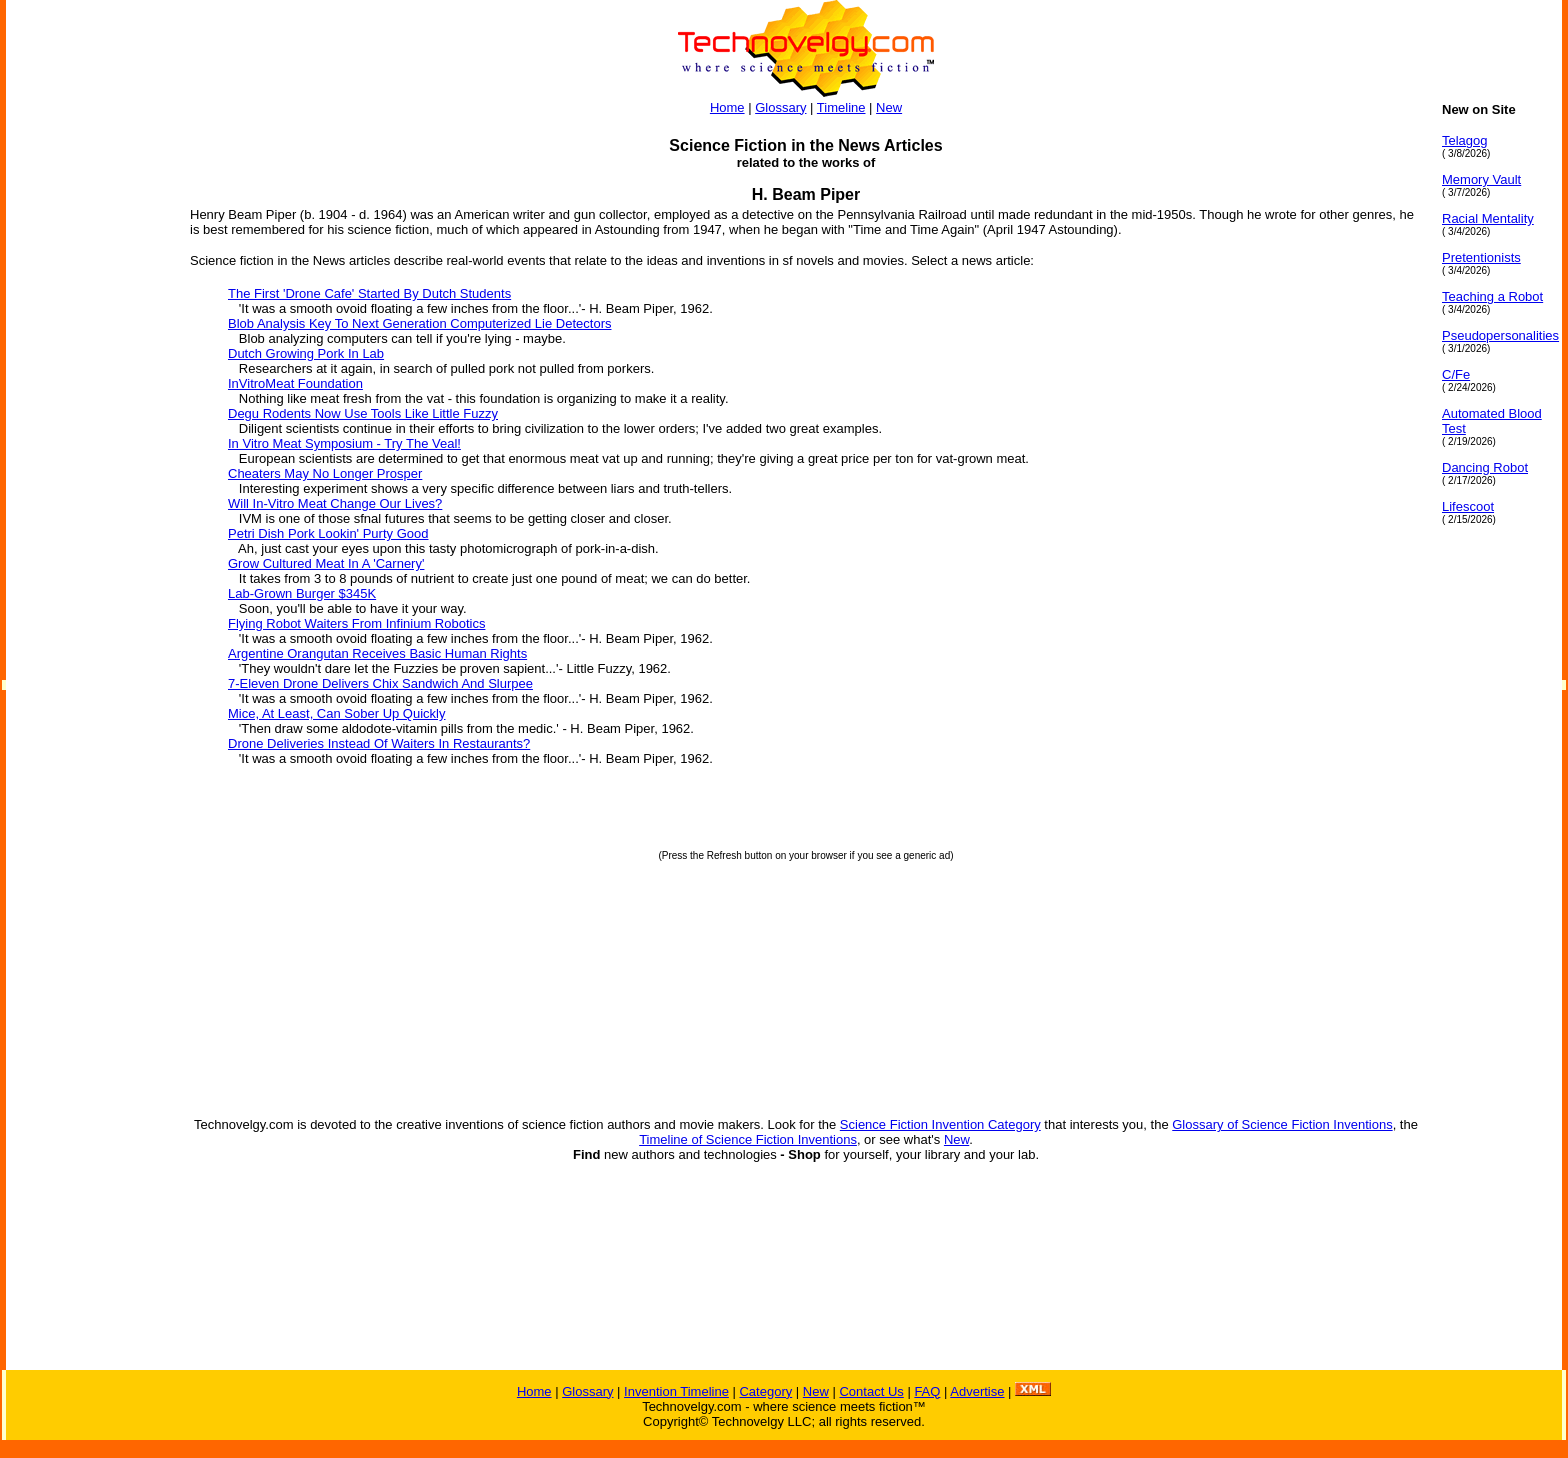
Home (727, 107)
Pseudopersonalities (1500, 335)
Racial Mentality (1488, 218)
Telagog (1465, 140)
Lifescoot (1468, 506)
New (889, 107)
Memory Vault (1481, 179)
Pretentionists (1481, 257)
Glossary (780, 107)
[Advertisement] (86, 402)
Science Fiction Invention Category (940, 1124)
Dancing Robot (1485, 467)
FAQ (927, 1391)
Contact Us (871, 1391)
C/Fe (1456, 374)
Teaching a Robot (1492, 296)
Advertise (977, 1391)
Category (765, 1391)
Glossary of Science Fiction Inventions (1282, 1124)
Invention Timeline (676, 1391)
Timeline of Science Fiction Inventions (748, 1139)
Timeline (841, 107)
